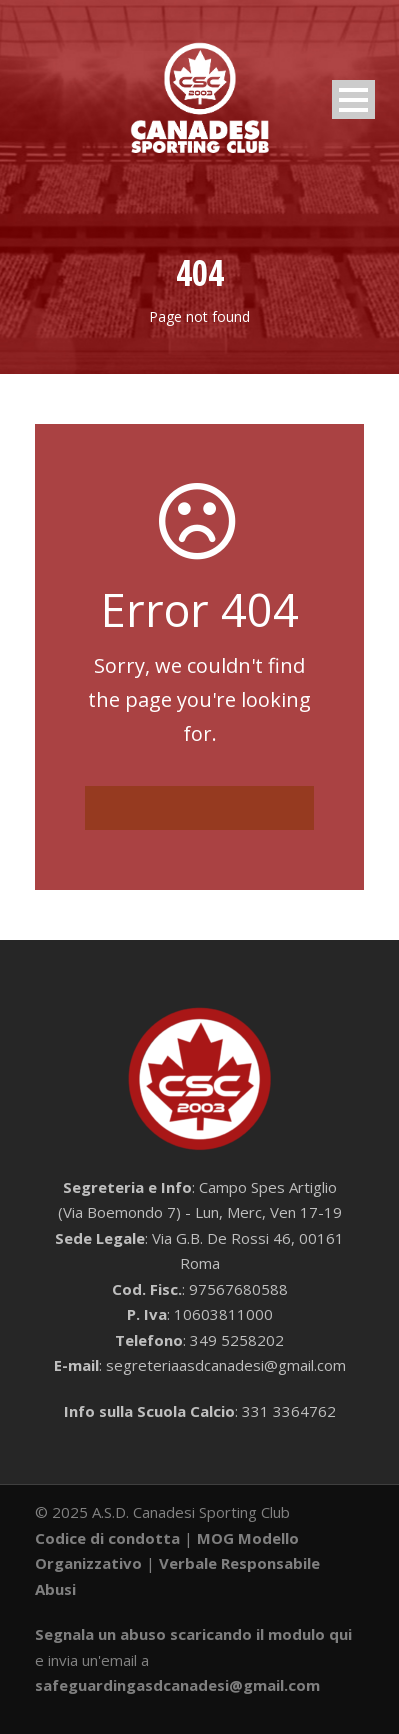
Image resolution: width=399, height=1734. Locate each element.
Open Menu (353, 99)
